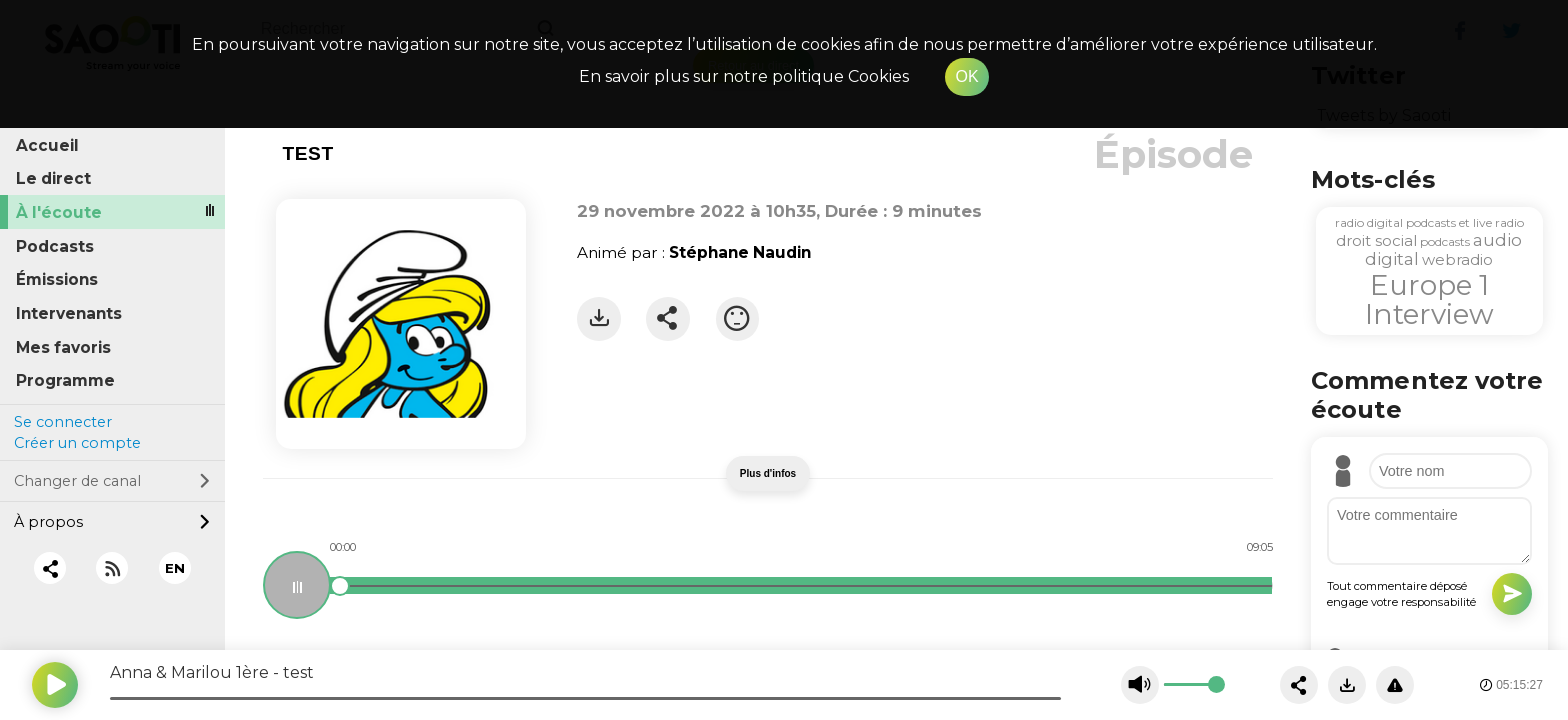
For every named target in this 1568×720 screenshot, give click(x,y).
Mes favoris (63, 347)
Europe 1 (1429, 285)
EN (175, 568)
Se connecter (63, 422)
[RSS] (112, 568)
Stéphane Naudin (740, 252)
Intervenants (69, 313)
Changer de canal (112, 481)
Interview (1429, 314)
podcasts (1445, 241)
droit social (1376, 240)
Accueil (47, 145)
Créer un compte (77, 443)
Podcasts (55, 246)
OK (966, 76)
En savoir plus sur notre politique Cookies (744, 76)
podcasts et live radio (1465, 222)
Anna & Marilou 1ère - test (212, 672)
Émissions (57, 279)
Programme (65, 380)
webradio (1457, 259)
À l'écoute (59, 212)
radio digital (1369, 222)
